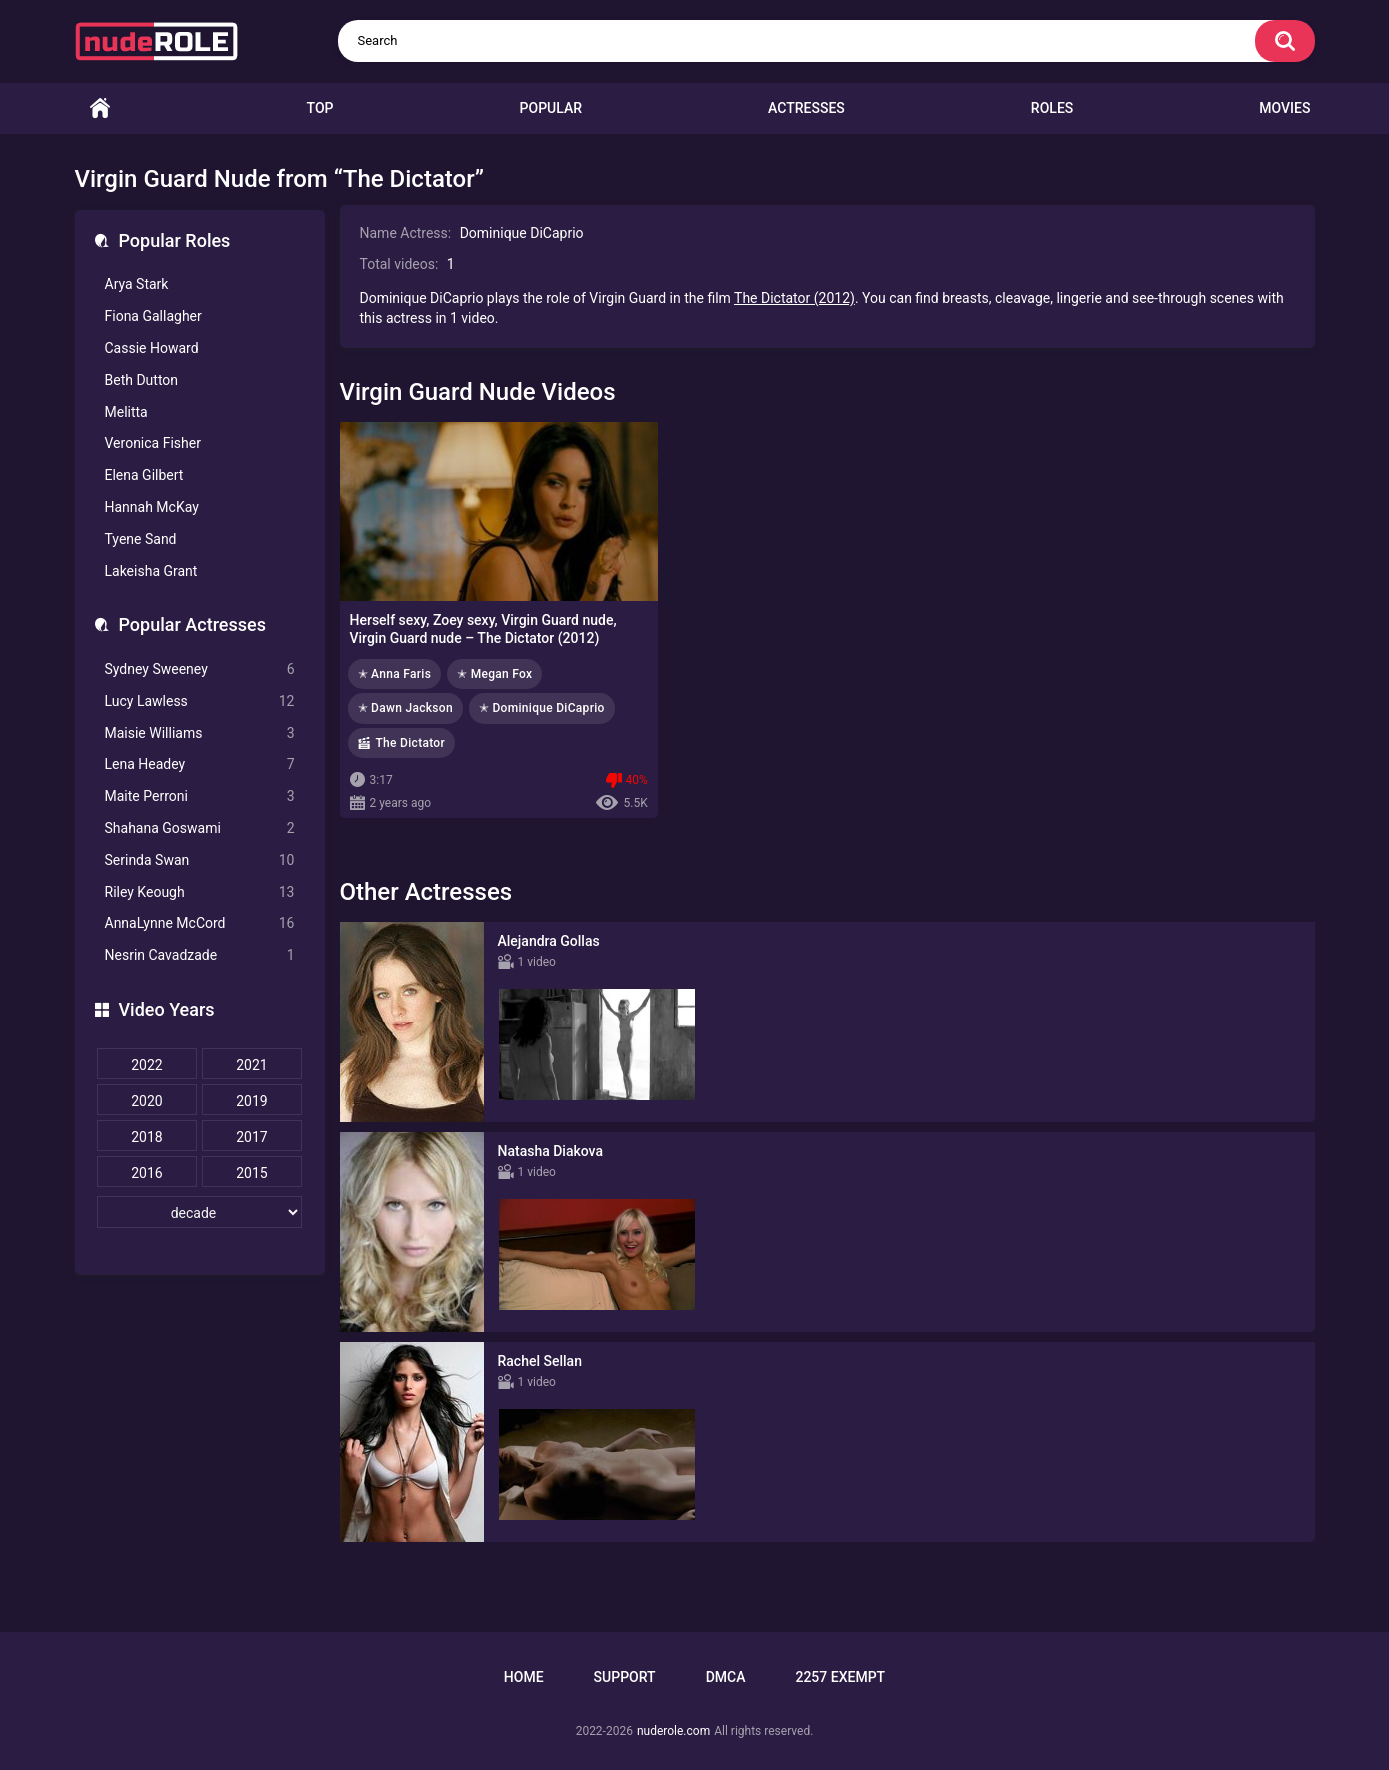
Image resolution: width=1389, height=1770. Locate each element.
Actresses (806, 108)
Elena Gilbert (144, 475)
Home (100, 108)
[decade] (200, 1212)
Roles (1052, 108)
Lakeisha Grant (151, 571)
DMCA (726, 1677)
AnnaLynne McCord (200, 923)
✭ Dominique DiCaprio (542, 708)
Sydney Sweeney (200, 669)
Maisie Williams (200, 733)
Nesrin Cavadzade (200, 955)
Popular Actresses (192, 624)
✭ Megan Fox (494, 674)
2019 (251, 1101)
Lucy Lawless (200, 701)
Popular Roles (175, 240)
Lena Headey (200, 764)
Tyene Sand (141, 539)
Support (625, 1677)
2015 (251, 1173)
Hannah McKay (152, 507)
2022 (146, 1065)
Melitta (126, 412)
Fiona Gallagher (153, 316)
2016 (146, 1173)
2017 (251, 1137)
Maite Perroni (200, 796)
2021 (251, 1065)
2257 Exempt (840, 1677)
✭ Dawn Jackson (405, 708)
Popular (551, 108)
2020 (146, 1101)
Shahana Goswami (200, 828)
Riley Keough (200, 892)
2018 (146, 1137)
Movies (1284, 108)
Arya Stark (137, 284)
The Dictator (411, 743)
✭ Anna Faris (395, 674)
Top (320, 108)
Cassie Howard (152, 348)
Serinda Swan (200, 860)
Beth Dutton (142, 380)
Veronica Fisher (153, 443)
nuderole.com (673, 1731)
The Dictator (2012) (794, 298)
